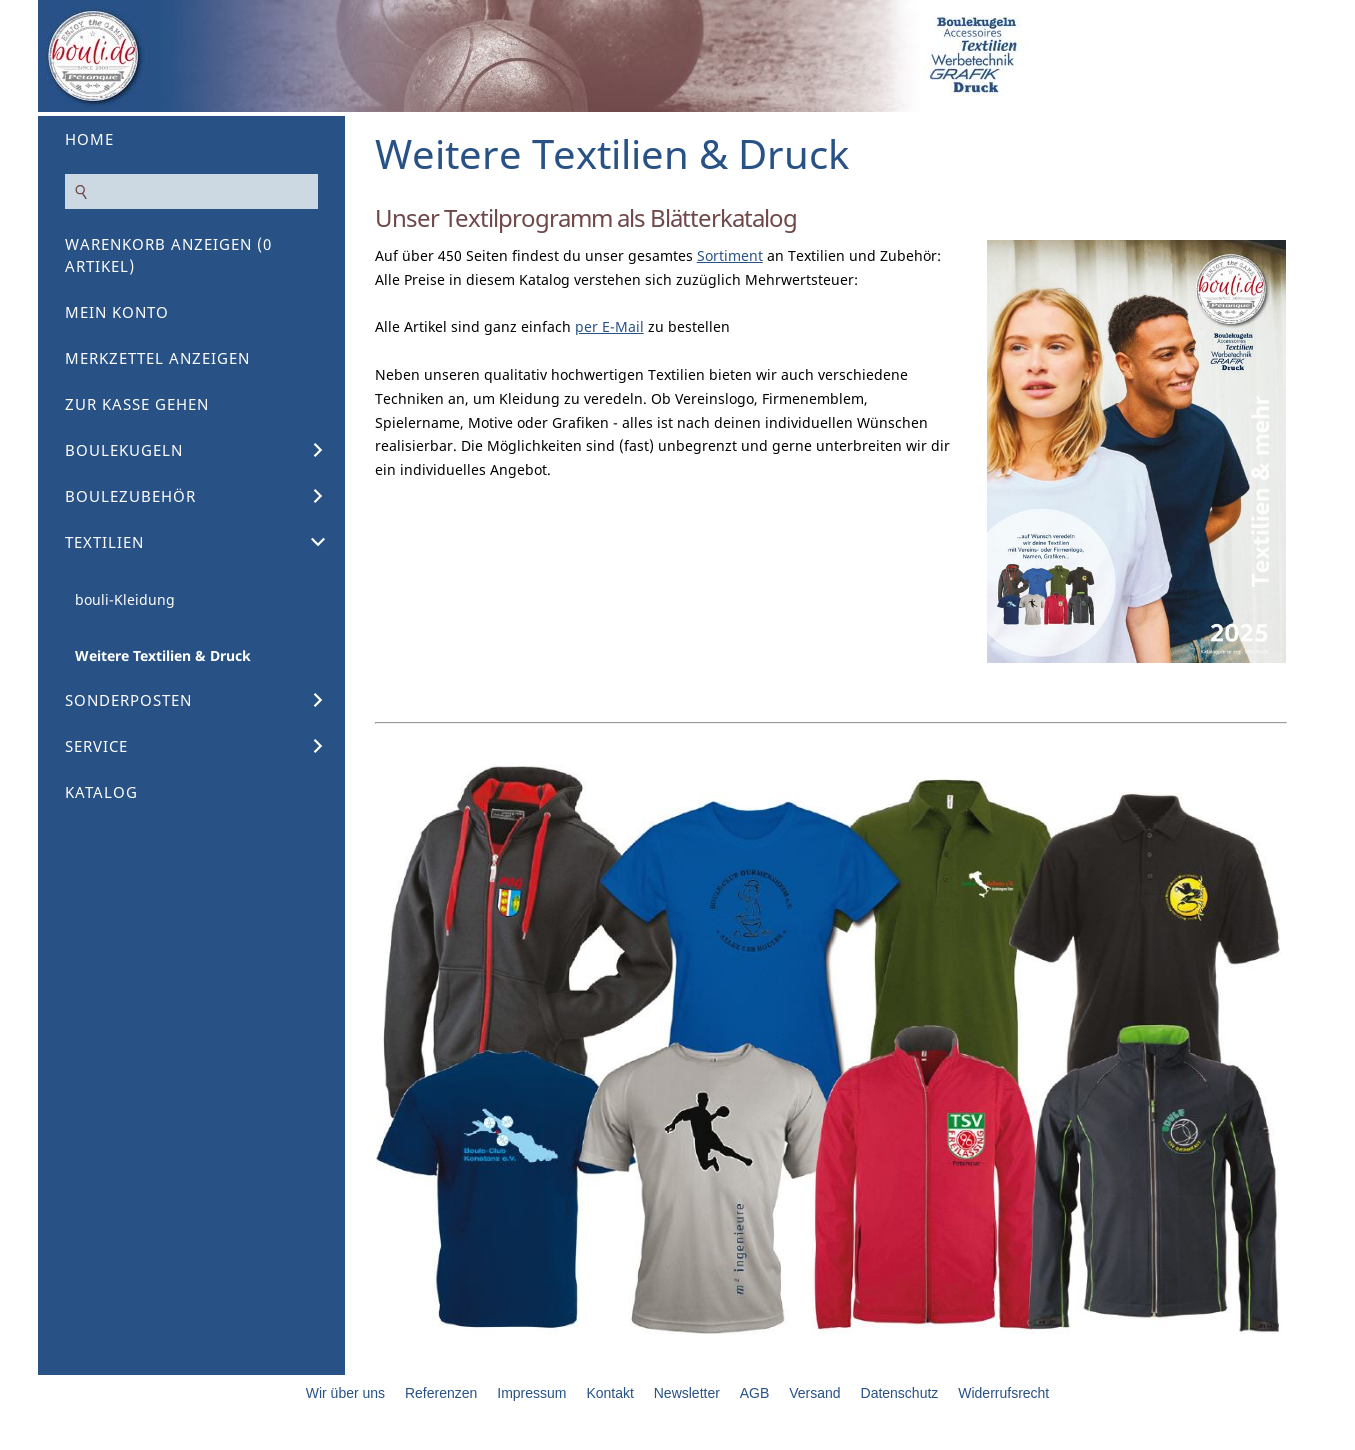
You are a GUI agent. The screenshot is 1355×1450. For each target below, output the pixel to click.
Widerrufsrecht (1003, 1393)
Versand (814, 1393)
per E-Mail (609, 326)
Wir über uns (345, 1393)
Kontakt (609, 1393)
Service (96, 746)
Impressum (531, 1393)
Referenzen (441, 1393)
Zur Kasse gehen (137, 404)
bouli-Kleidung (125, 599)
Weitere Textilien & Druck (163, 655)
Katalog (101, 792)
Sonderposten (128, 700)
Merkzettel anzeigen (157, 358)
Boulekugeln (124, 450)
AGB (755, 1393)
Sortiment (730, 255)
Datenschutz (900, 1393)
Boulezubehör (130, 496)
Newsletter (687, 1393)
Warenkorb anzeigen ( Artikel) (168, 255)
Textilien (104, 542)
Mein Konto (117, 312)
